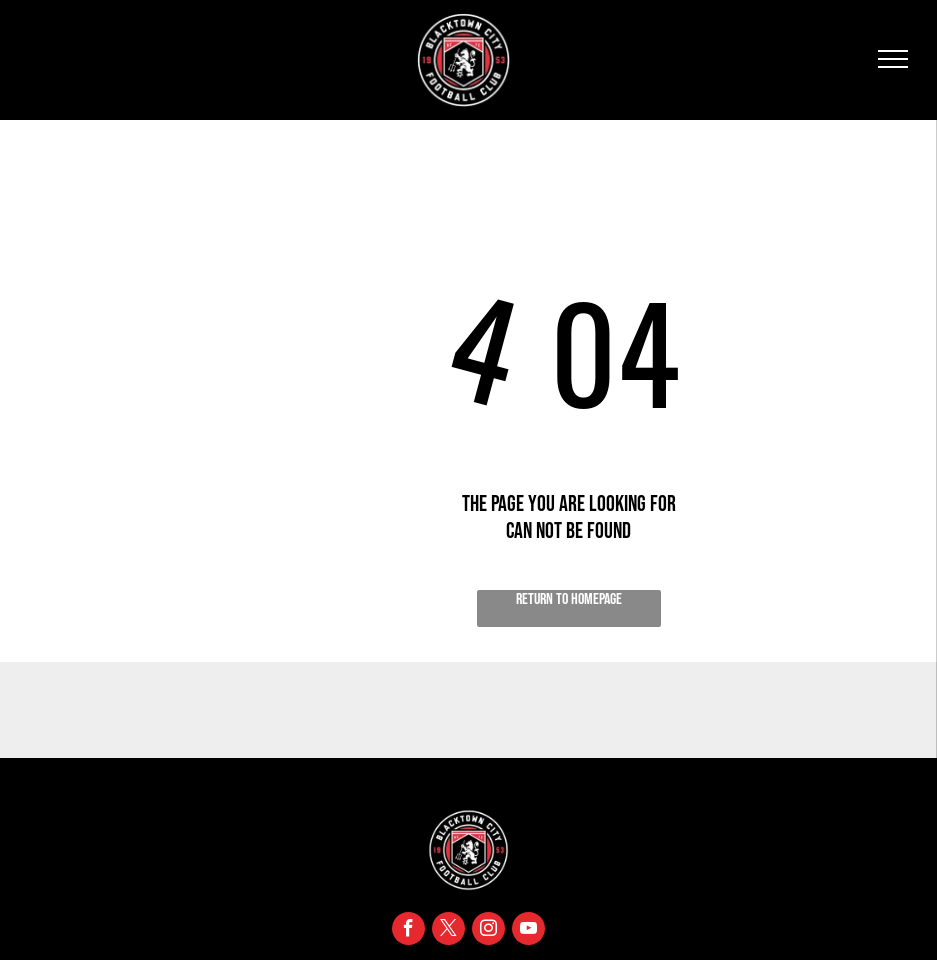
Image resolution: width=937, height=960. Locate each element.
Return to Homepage (569, 599)
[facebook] (408, 931)
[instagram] (488, 931)
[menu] (893, 59)
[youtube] (528, 931)
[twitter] (448, 931)
